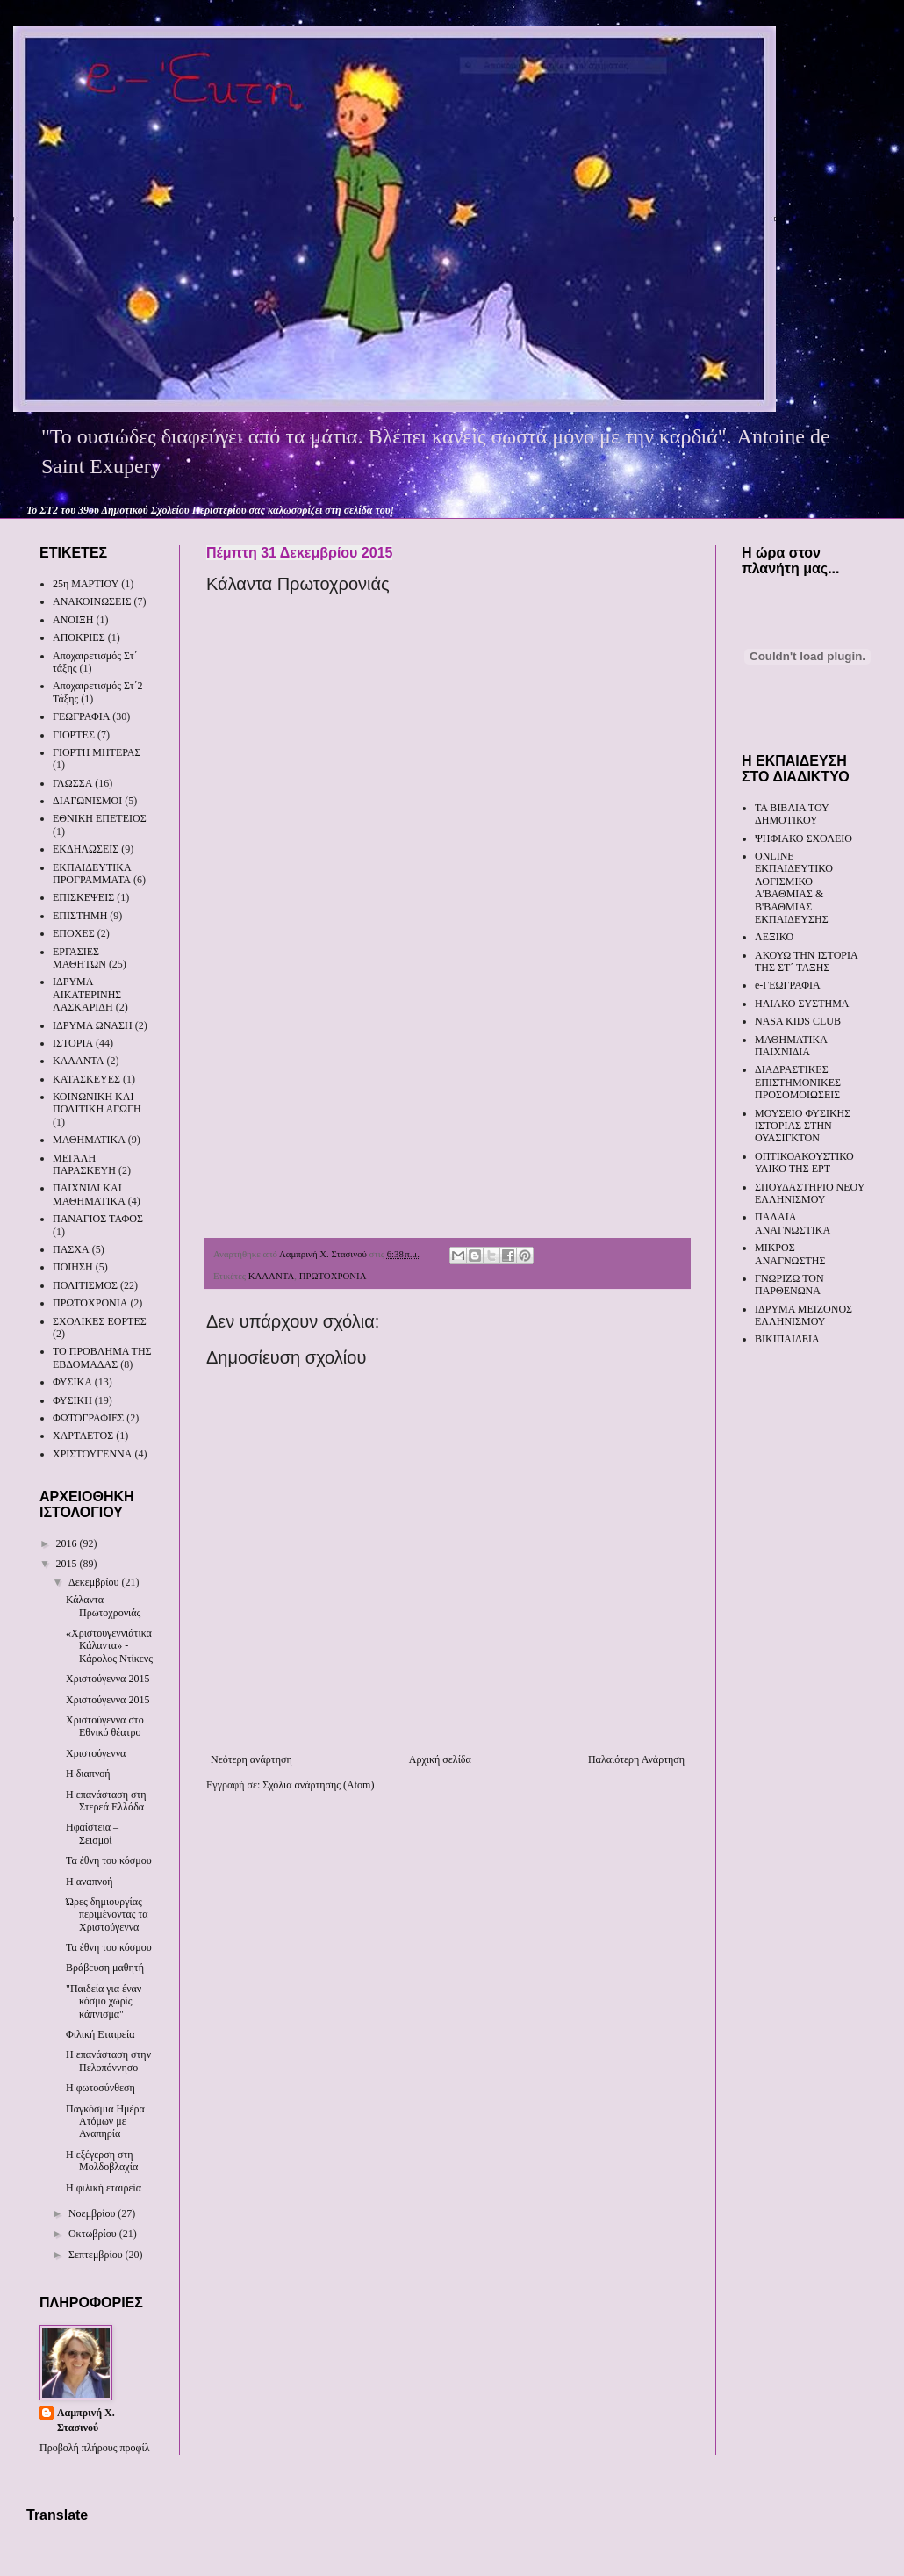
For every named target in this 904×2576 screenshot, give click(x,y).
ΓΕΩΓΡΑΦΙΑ (81, 716)
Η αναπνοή (89, 1881)
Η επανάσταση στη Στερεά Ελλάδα (106, 1800)
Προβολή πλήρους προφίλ (94, 2448)
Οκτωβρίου (93, 2233)
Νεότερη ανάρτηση (251, 1759)
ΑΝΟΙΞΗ (73, 620)
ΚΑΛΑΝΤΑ (271, 1275)
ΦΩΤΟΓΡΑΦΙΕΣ (88, 1418)
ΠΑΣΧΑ (71, 1249)
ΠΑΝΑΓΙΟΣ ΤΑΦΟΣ (98, 1218)
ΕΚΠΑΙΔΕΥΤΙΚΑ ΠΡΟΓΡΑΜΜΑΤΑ (92, 873)
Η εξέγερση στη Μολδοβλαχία (102, 2160)
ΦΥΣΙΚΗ (72, 1400)
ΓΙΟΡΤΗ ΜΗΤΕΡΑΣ (97, 752)
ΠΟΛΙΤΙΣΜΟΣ (85, 1285)
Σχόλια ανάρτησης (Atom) (318, 1785)
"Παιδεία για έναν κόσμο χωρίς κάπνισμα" (103, 2001)
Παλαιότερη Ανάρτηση (636, 1759)
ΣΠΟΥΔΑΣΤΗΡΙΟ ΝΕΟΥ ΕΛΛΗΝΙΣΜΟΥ (810, 1193)
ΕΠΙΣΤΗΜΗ (80, 916)
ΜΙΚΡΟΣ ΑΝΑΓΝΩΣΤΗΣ (790, 1253)
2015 (68, 1564)
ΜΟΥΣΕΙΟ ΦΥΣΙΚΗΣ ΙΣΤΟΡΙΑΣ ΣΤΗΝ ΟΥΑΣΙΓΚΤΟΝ (802, 1126)
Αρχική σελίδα (440, 1759)
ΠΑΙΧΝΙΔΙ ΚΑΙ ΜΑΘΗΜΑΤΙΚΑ (89, 1194)
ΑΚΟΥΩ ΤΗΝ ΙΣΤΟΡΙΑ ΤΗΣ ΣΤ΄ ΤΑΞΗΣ (806, 961)
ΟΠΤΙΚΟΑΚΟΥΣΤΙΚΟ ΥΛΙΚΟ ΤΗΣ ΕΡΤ (804, 1162)
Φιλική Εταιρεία (100, 2034)
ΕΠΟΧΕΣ (74, 933)
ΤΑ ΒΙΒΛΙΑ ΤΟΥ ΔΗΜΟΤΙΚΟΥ (792, 814)
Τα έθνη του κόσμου (109, 1860)
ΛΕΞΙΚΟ (774, 937)
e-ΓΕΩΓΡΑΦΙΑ (788, 985)
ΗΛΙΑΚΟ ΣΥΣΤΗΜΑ (802, 1003)
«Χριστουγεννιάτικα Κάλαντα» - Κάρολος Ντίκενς (109, 1646)
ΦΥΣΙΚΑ (72, 1382)
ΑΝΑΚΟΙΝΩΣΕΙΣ (92, 601)
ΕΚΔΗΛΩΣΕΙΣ (85, 849)
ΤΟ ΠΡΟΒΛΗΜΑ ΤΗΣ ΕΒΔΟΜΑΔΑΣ (102, 1357)
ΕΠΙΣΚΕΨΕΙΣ (83, 897)
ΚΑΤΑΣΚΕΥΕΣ (86, 1079)
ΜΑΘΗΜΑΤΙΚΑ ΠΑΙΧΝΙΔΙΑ (791, 1045)
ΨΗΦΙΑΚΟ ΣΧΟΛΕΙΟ (803, 838)
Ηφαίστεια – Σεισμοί (92, 1833)
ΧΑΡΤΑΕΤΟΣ (83, 1435)
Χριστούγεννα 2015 (107, 1679)
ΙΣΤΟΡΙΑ (73, 1043)
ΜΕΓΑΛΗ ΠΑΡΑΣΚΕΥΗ (84, 1164)
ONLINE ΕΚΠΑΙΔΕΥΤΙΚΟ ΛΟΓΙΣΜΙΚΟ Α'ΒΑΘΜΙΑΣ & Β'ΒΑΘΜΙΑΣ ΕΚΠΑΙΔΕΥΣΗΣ (794, 887)
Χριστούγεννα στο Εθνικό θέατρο (105, 1726)
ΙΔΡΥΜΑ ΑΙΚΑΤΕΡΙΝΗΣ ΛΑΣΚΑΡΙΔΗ (87, 994)
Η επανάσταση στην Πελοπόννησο (108, 2060)
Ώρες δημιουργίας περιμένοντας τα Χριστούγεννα (107, 1914)
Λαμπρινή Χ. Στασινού (86, 2420)
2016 (68, 1543)
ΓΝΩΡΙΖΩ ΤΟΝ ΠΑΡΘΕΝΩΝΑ (789, 1284)
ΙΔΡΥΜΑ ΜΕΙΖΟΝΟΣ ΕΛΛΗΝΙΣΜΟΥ (803, 1315)
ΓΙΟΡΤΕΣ (74, 735)
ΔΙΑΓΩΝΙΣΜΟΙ (87, 801)
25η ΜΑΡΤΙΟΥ (85, 584)
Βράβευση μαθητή (105, 1967)
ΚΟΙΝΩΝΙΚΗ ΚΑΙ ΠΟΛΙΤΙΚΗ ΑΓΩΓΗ (97, 1102)
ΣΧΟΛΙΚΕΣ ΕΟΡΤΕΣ (100, 1321)
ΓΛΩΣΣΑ (72, 783)
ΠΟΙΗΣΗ (73, 1267)
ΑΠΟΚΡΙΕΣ (79, 637)
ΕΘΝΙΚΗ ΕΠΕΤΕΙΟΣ (100, 818)
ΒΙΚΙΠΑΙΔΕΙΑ (787, 1339)
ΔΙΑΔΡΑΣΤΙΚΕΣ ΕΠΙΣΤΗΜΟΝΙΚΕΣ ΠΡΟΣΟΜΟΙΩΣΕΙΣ (798, 1082)
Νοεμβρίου (93, 2213)
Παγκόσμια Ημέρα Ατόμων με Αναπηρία (105, 2122)
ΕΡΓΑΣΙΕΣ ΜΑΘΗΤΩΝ (79, 958)
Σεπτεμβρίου (97, 2255)
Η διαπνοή (88, 1773)
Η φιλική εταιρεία (103, 2188)
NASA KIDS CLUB (798, 1021)
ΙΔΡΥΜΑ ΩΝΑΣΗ (93, 1025)
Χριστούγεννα (96, 1753)
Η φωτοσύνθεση (100, 2088)
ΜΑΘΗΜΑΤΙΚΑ (89, 1139)
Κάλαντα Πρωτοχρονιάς (103, 1606)
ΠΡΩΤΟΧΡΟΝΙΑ (333, 1275)
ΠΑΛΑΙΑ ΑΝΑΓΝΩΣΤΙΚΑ (792, 1223)
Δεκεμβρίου (95, 1582)
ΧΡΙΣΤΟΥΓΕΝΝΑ (92, 1454)
